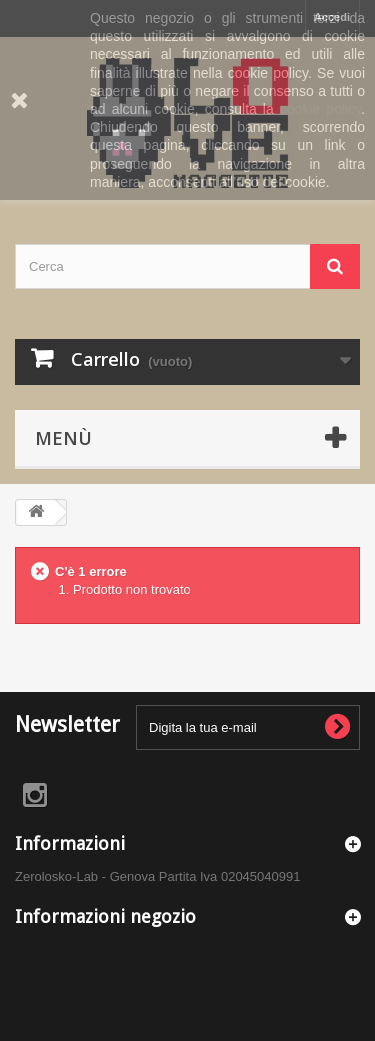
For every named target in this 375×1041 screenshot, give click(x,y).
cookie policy (320, 109)
